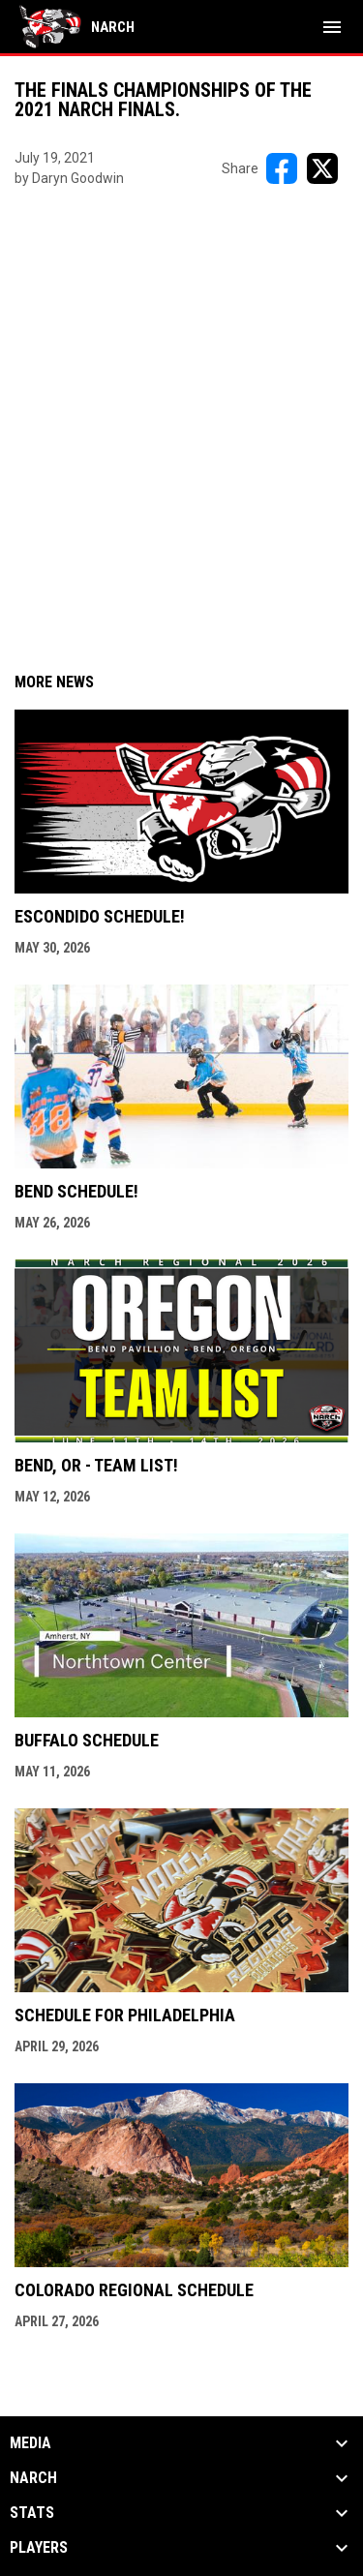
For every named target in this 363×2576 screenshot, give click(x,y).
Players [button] (39, 2548)
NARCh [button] (33, 2478)
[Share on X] (322, 168)
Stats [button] (32, 2513)
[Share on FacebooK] (281, 168)
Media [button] (30, 2443)
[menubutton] (332, 27)
